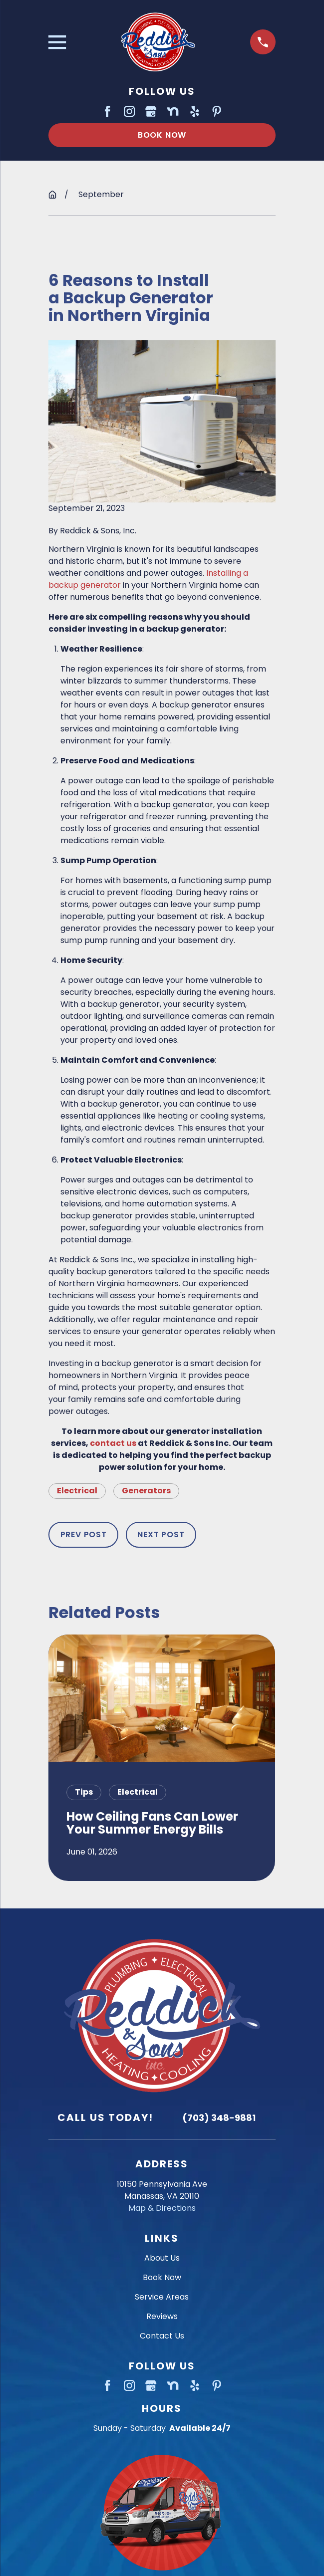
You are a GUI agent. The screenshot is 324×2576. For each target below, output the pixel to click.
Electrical (77, 1490)
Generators (146, 1490)
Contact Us (162, 2336)
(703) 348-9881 (219, 2117)
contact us (113, 1443)
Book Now (162, 135)
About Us (162, 2258)
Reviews (162, 2316)
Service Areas (162, 2297)
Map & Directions (162, 2208)
